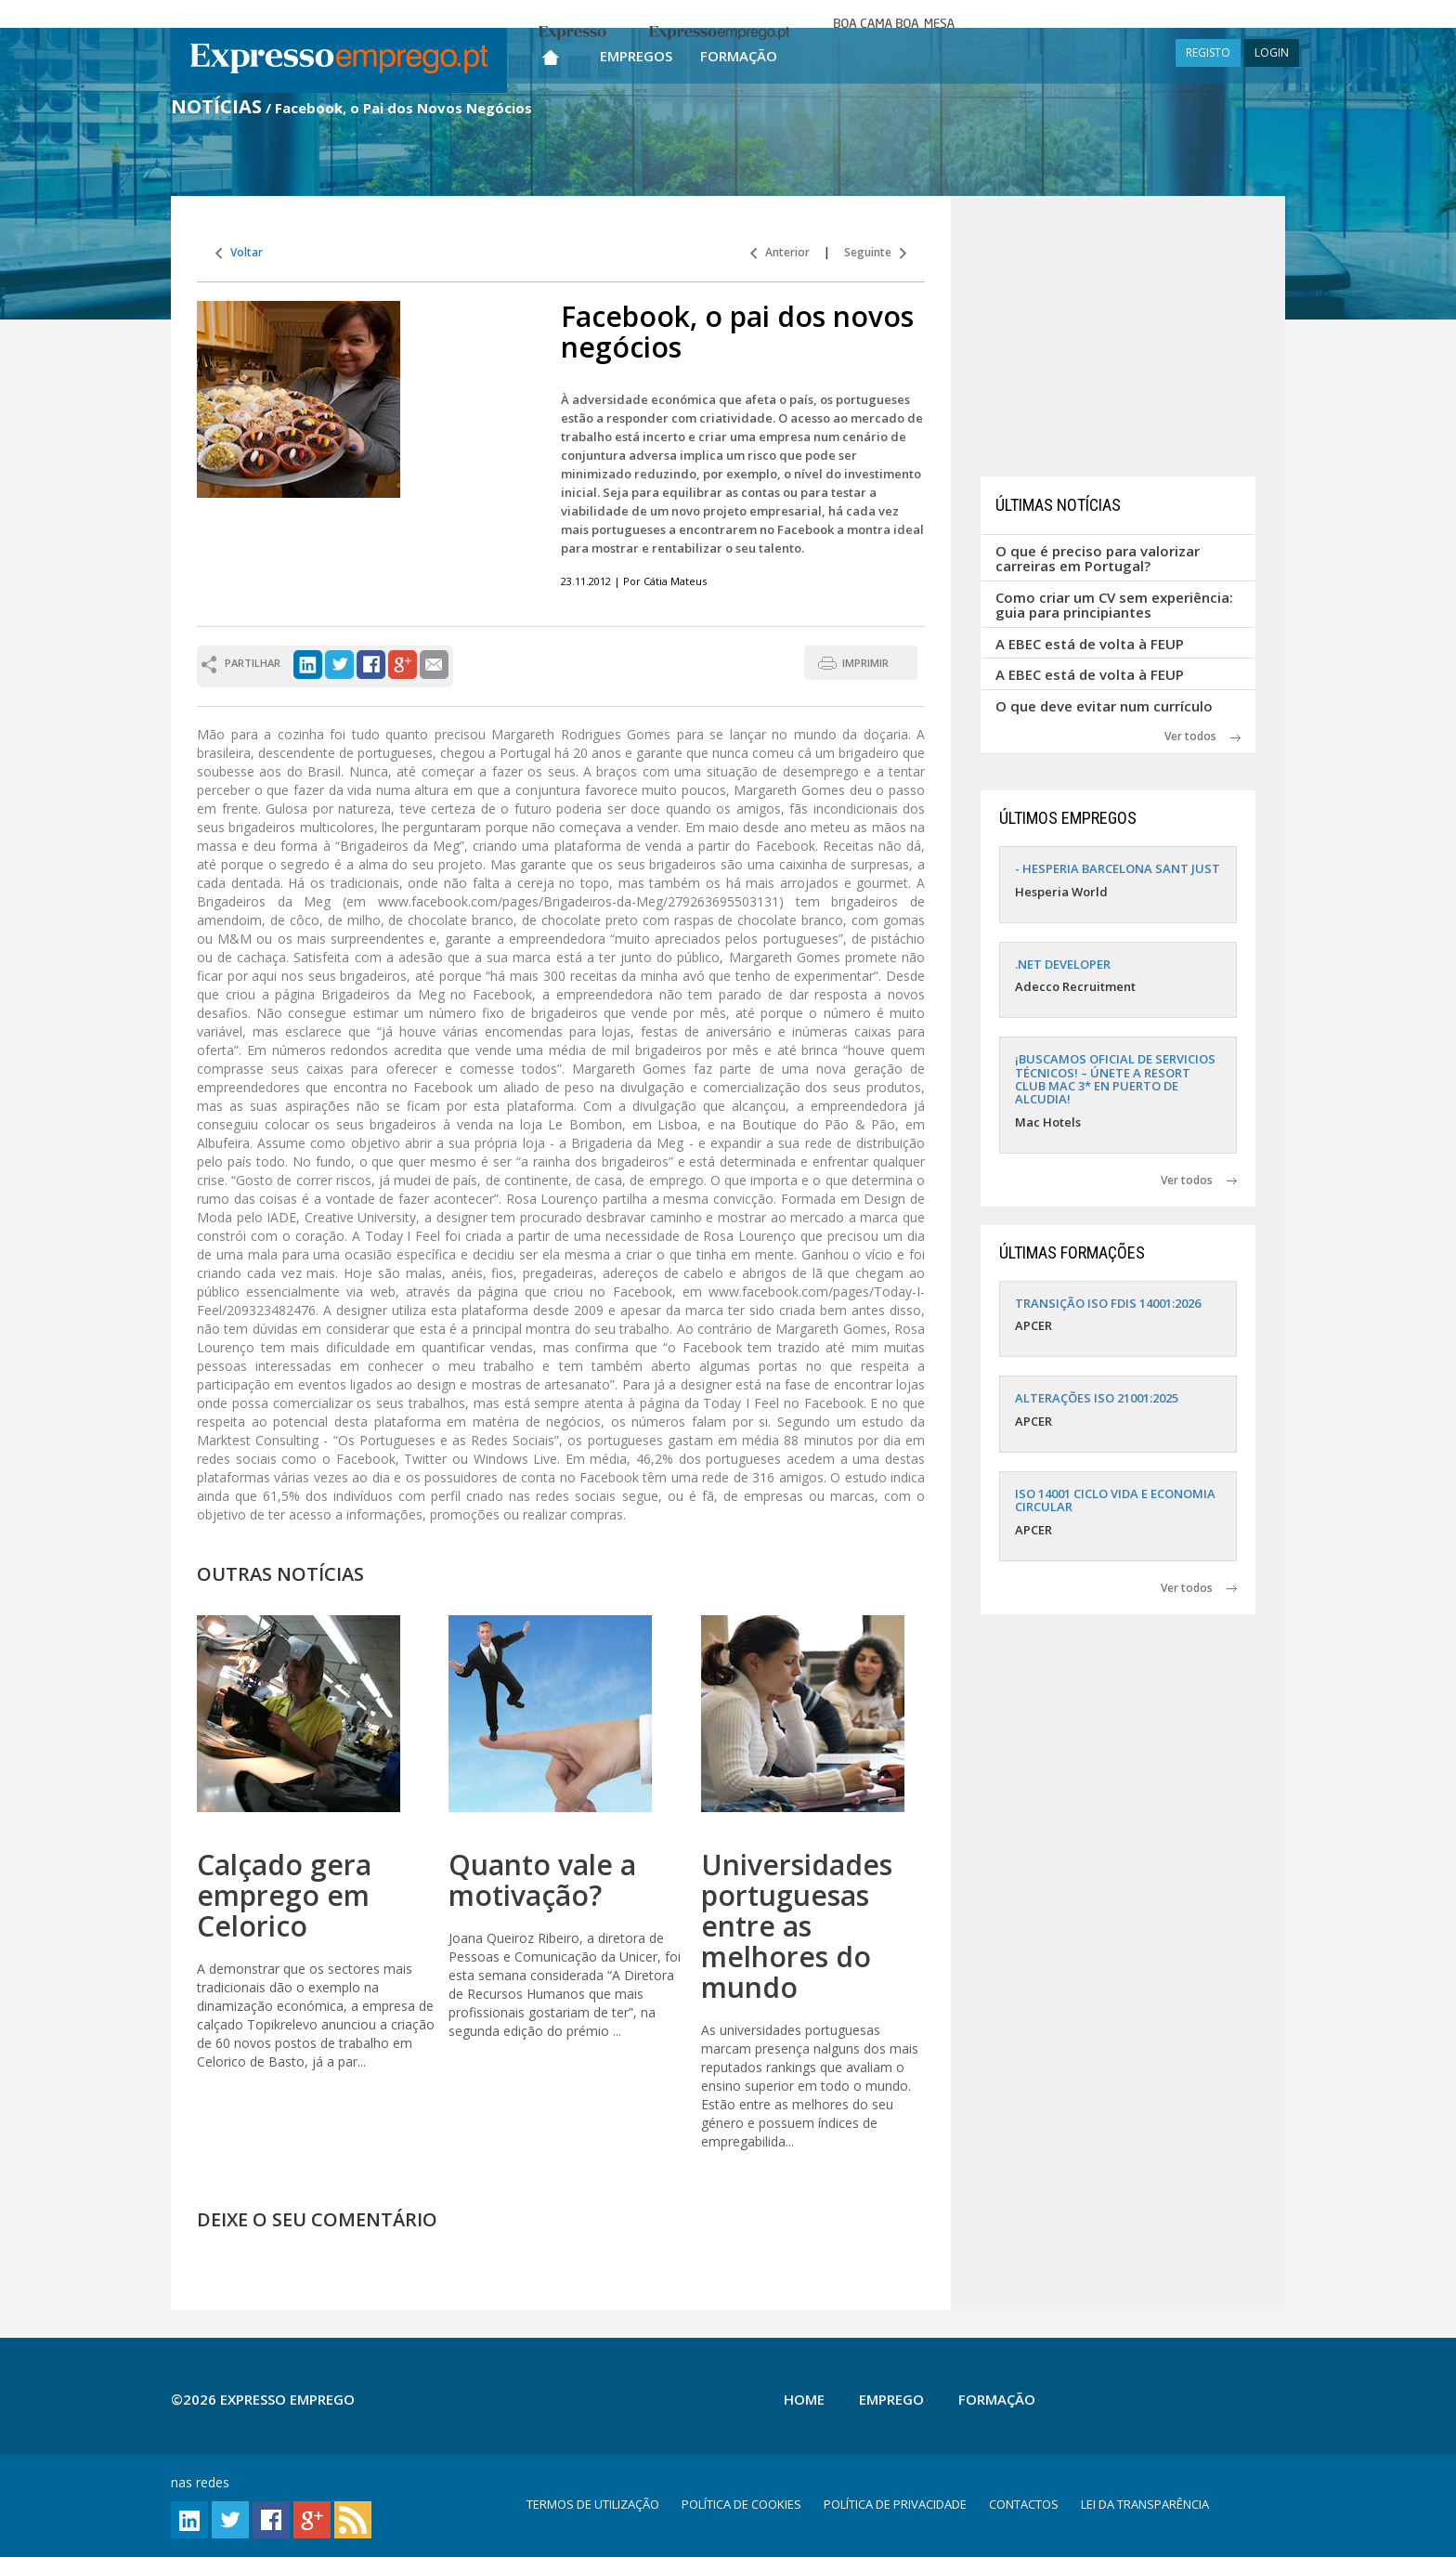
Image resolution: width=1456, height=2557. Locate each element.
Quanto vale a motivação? (542, 1880)
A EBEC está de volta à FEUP (1089, 643)
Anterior (780, 252)
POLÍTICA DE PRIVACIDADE (895, 2504)
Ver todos (1202, 736)
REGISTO (1208, 52)
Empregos (636, 55)
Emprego (891, 2399)
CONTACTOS (1024, 2504)
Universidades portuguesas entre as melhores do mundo (796, 1926)
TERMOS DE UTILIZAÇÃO (592, 2504)
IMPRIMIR (865, 663)
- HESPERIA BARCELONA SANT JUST (1117, 868)
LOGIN (1271, 52)
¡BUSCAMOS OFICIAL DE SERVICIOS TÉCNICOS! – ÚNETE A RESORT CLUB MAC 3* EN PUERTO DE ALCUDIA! (1115, 1078)
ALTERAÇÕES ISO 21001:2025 (1096, 1397)
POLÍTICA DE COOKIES (741, 2504)
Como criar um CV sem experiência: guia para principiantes (1114, 605)
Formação (738, 55)
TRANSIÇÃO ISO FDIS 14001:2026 (1108, 1303)
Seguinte (875, 252)
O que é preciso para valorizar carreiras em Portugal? (1097, 558)
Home (804, 2399)
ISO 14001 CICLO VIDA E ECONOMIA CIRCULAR (1115, 1500)
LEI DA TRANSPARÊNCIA (1145, 2504)
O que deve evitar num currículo (1104, 706)
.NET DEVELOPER (1063, 964)
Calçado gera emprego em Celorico (284, 1895)
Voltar (239, 252)
